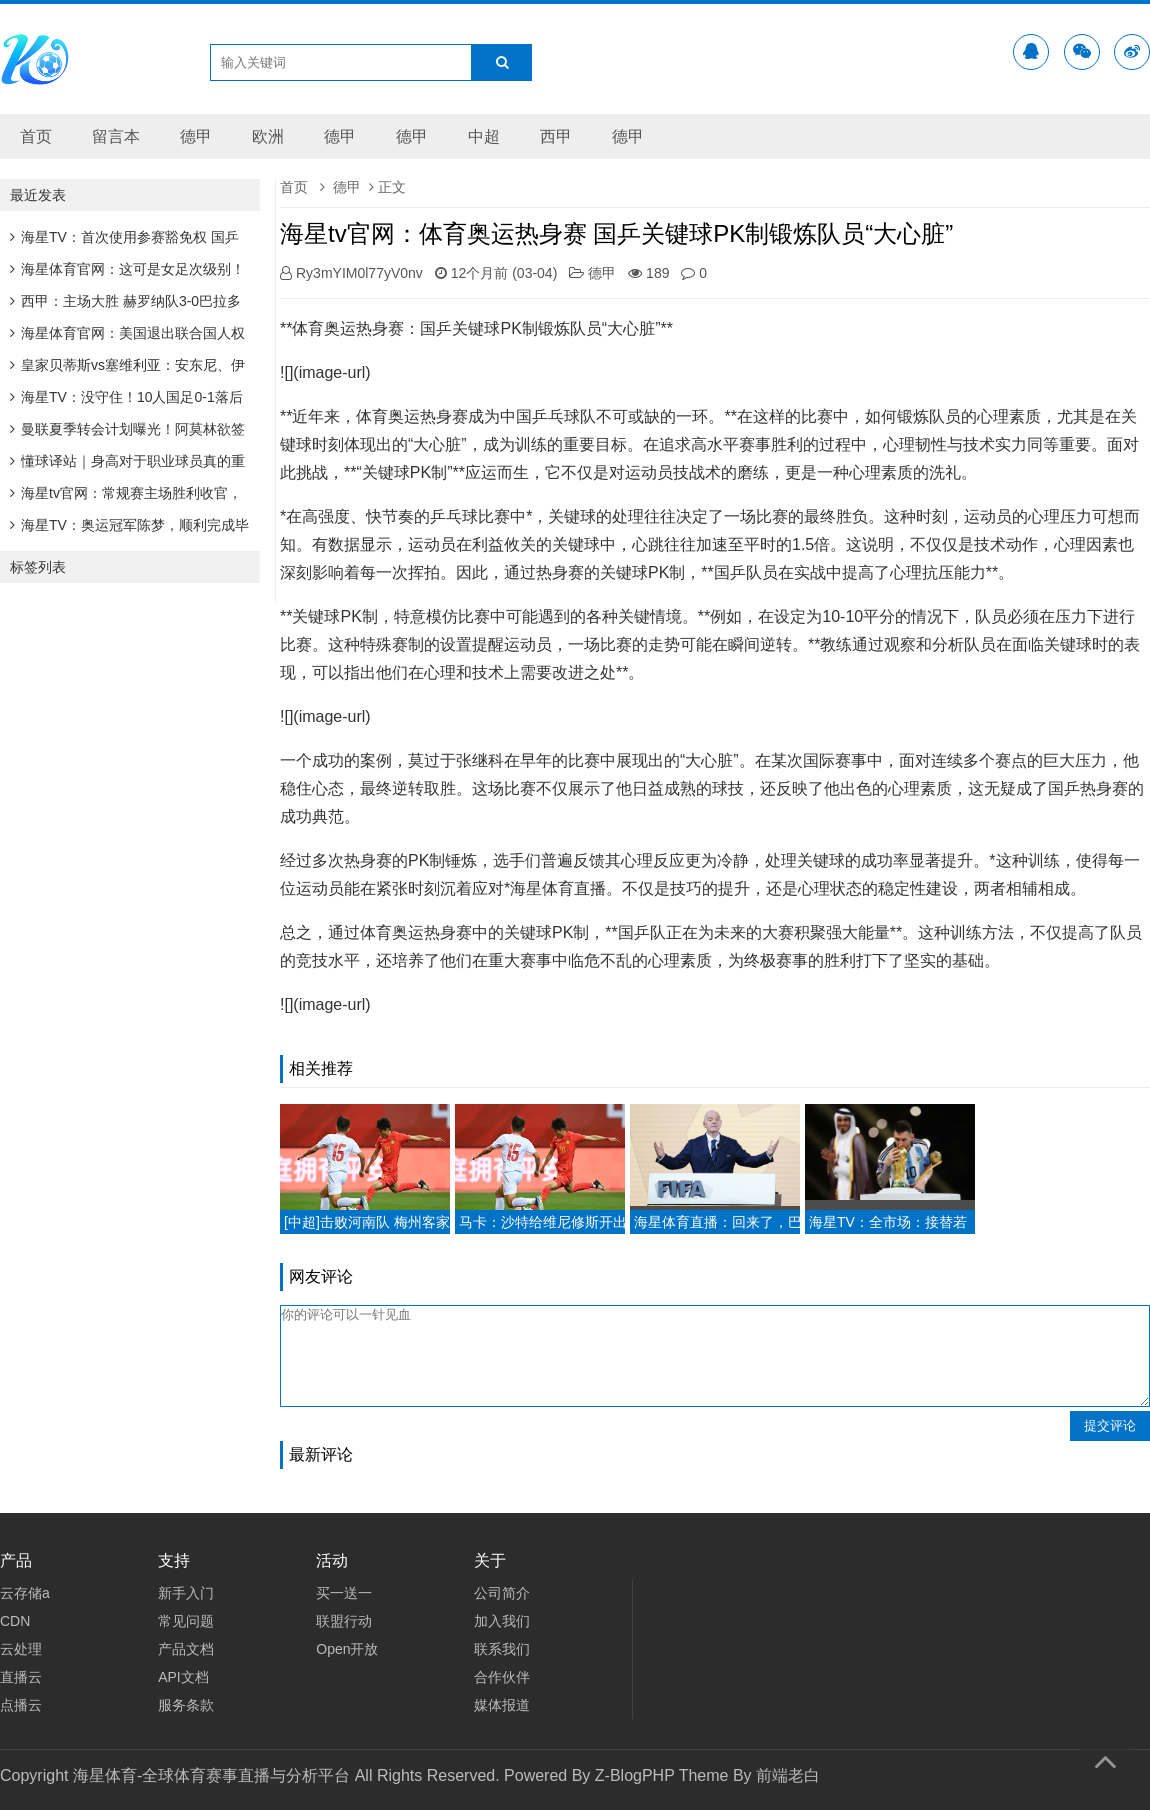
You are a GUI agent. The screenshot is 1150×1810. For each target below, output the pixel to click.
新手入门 (186, 1593)
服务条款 (186, 1705)
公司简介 (502, 1593)
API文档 (183, 1677)
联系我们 (502, 1649)
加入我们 (502, 1621)
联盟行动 (344, 1621)
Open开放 (347, 1649)
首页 (36, 136)
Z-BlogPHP (635, 1775)
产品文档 (186, 1649)
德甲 (196, 136)
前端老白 (788, 1775)
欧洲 (268, 136)
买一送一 (344, 1593)
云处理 (21, 1649)
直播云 (21, 1677)
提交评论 (1110, 1425)
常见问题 (186, 1621)
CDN (15, 1621)
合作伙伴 (502, 1677)
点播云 (21, 1705)
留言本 (116, 136)
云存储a (25, 1593)
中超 (484, 136)
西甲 (556, 136)
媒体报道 (502, 1705)
